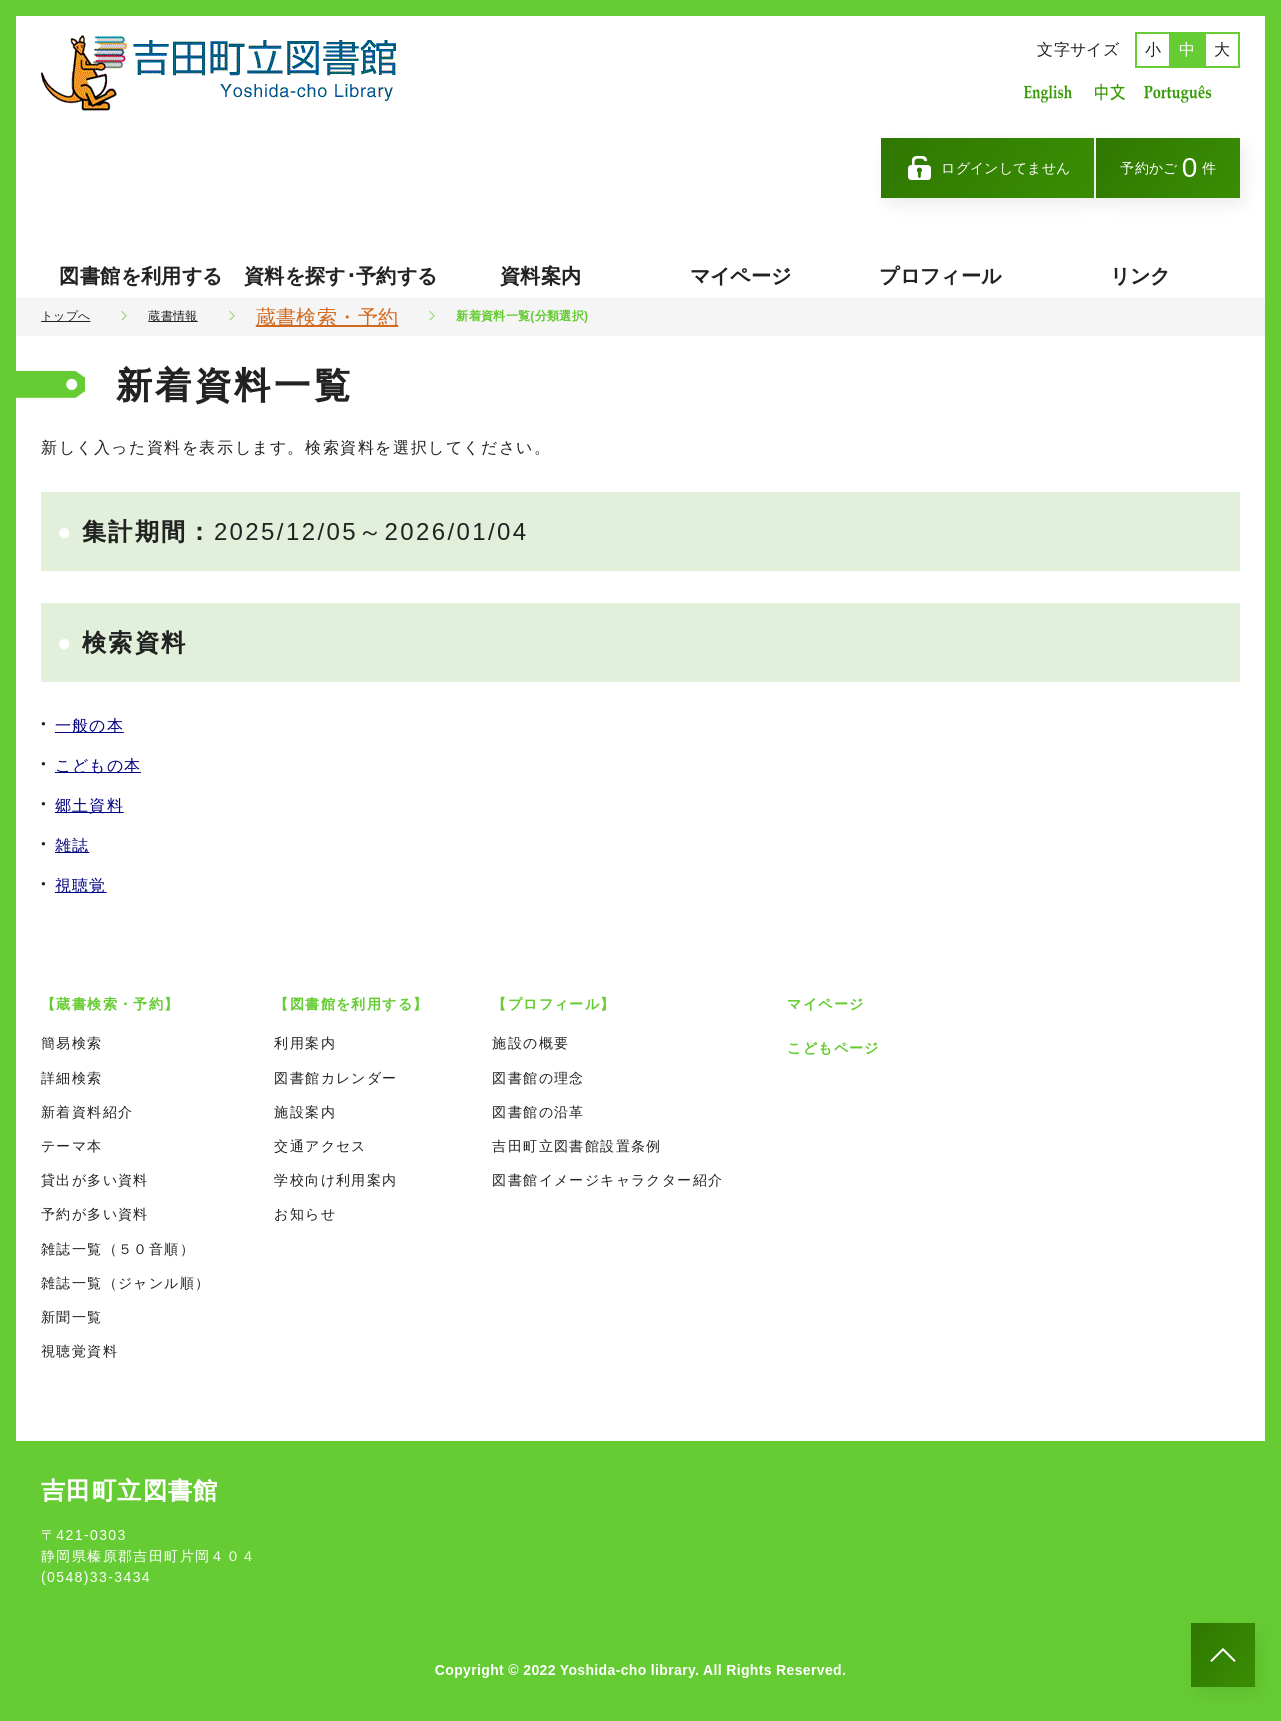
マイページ (741, 276)
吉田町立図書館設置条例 (576, 1146)
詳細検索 (72, 1078)
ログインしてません (988, 168)
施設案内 (305, 1112)
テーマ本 (72, 1146)
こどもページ (833, 1048)
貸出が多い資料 (95, 1180)
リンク (1140, 276)
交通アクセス (320, 1146)
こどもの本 (98, 765)
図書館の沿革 (538, 1112)
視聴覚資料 (79, 1351)
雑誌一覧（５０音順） (118, 1249)
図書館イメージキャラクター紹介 (607, 1180)
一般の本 (89, 725)
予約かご (1168, 167)
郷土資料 (89, 805)
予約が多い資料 (95, 1214)
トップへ (65, 316)
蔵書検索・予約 (327, 317)
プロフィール (940, 276)
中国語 (1108, 92)
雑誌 (72, 845)
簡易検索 (72, 1043)
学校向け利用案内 (335, 1180)
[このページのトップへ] (1223, 1655)
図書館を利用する (140, 276)
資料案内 (540, 276)
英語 (1048, 92)
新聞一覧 (72, 1317)
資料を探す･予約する (341, 276)
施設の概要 (530, 1043)
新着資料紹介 (87, 1112)
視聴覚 (81, 885)
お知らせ (305, 1214)
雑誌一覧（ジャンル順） (125, 1283)
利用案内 (305, 1043)
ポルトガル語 (1183, 92)
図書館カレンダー (335, 1078)
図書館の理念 (538, 1078)
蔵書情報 (172, 316)
